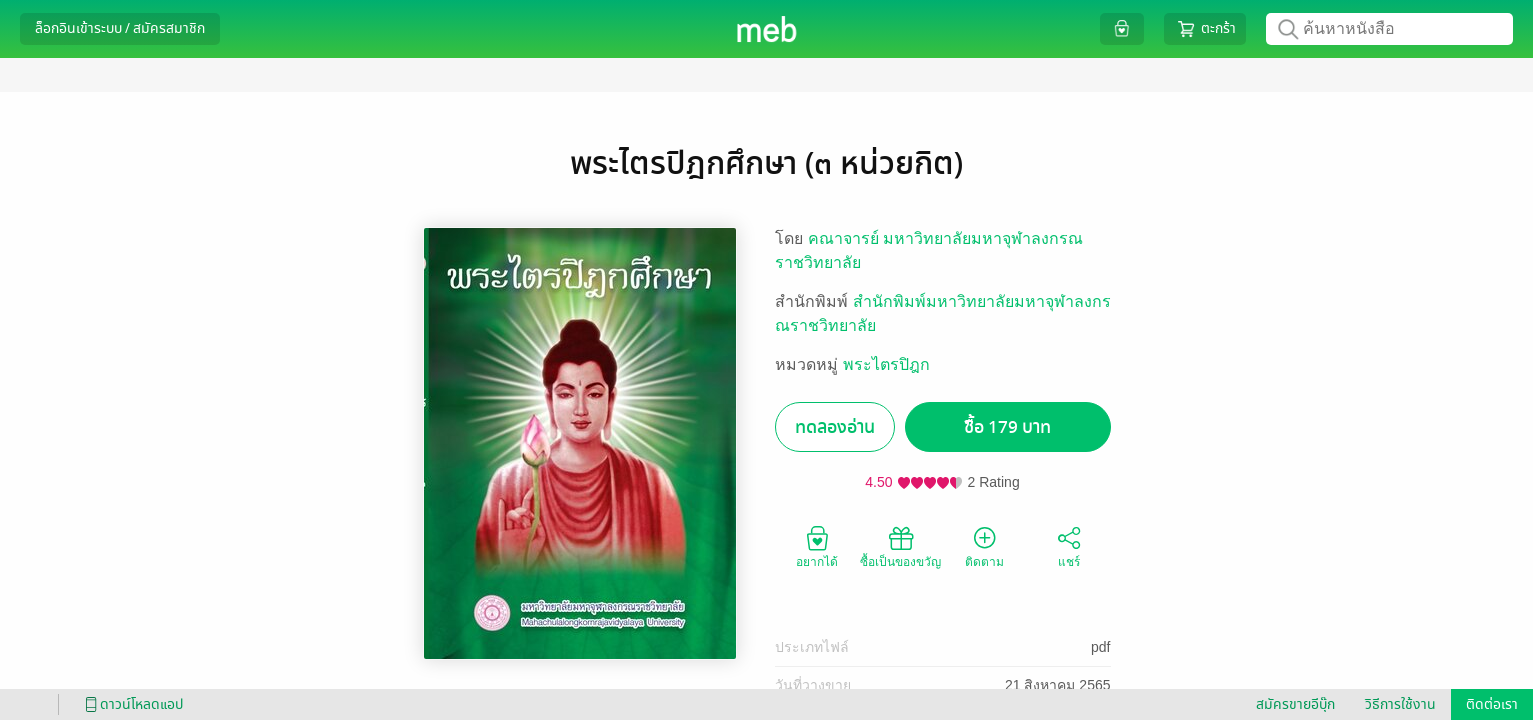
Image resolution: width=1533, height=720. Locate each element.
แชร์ (1069, 546)
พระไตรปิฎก (886, 364)
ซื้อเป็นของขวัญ (900, 546)
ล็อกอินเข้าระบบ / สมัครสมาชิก (120, 28)
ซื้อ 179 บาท (1007, 427)
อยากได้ (817, 546)
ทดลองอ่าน (835, 427)
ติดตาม (984, 546)
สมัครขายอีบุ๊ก (1295, 704)
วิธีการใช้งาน (1400, 704)
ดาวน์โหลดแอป (131, 704)
